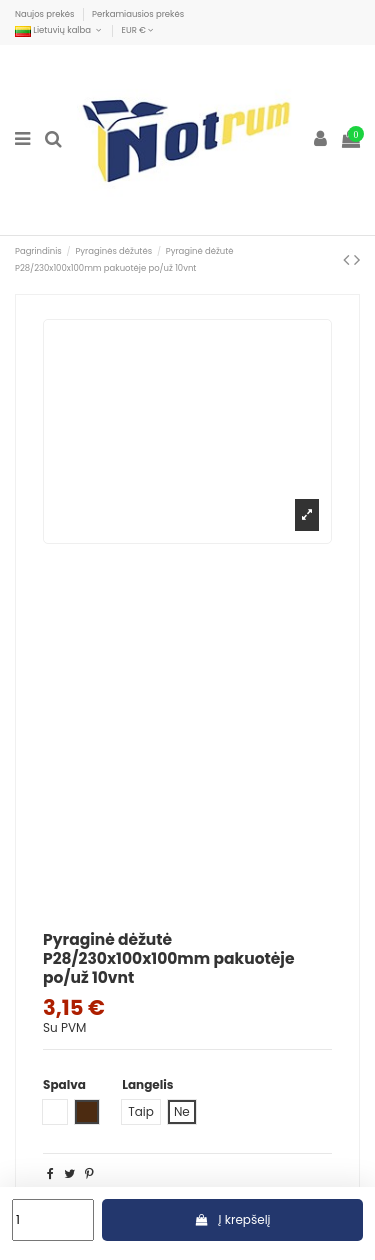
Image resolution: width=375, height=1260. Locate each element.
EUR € (138, 30)
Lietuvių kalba (59, 30)
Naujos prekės (46, 14)
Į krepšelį (232, 1219)
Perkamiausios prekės (138, 14)
